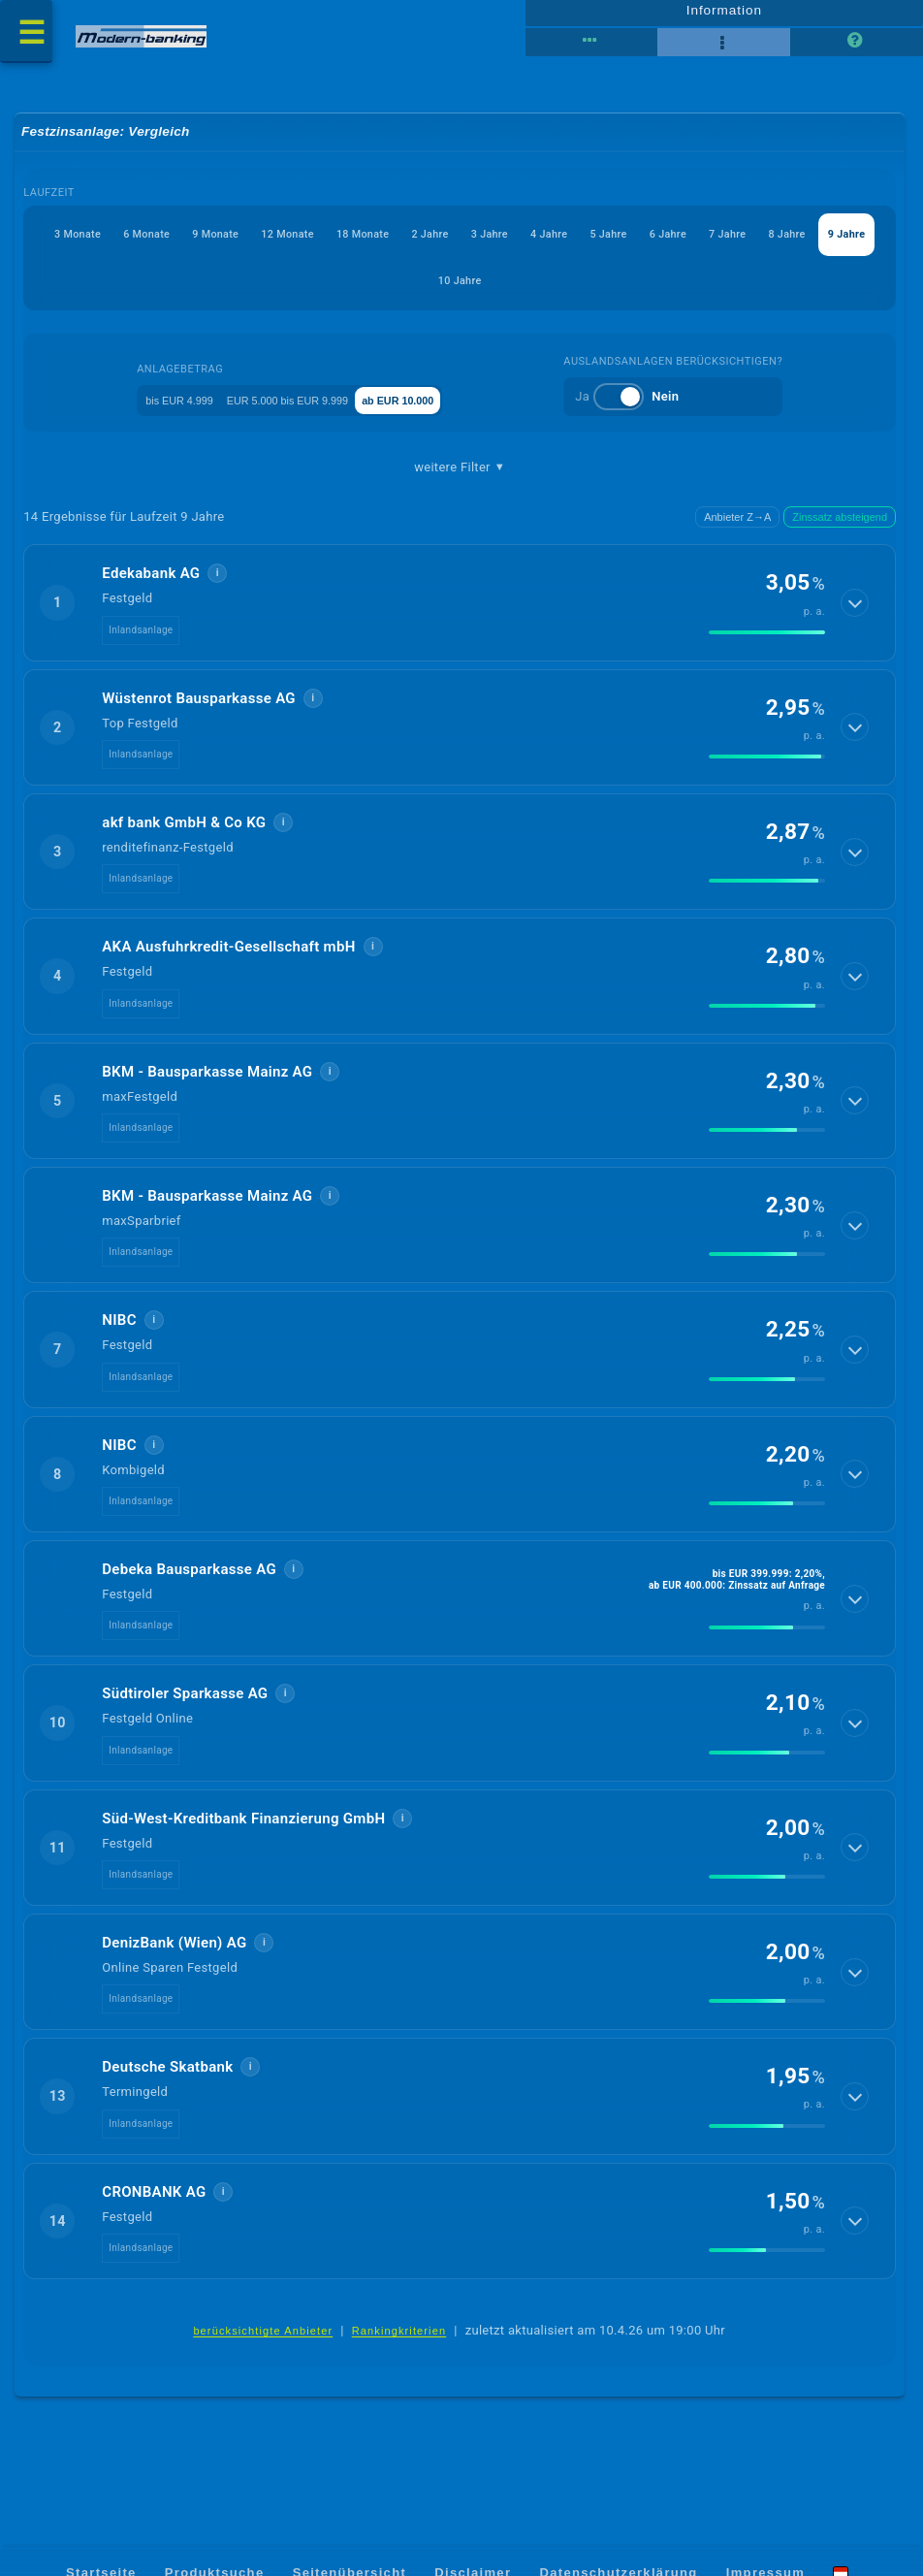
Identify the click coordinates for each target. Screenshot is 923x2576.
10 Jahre (622, 290)
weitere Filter (459, 478)
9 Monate (290, 244)
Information (723, 16)
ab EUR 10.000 (452, 409)
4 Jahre (738, 244)
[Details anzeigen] (856, 613)
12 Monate (386, 244)
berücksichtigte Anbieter (263, 2343)
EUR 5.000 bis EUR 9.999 (305, 409)
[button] (460, 614)
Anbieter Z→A (737, 527)
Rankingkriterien (399, 2343)
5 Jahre (820, 244)
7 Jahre (375, 290)
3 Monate (105, 244)
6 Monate (197, 244)
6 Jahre (293, 290)
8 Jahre (455, 290)
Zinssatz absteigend (839, 527)
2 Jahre (577, 244)
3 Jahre (658, 244)
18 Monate (486, 244)
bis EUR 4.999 (160, 409)
